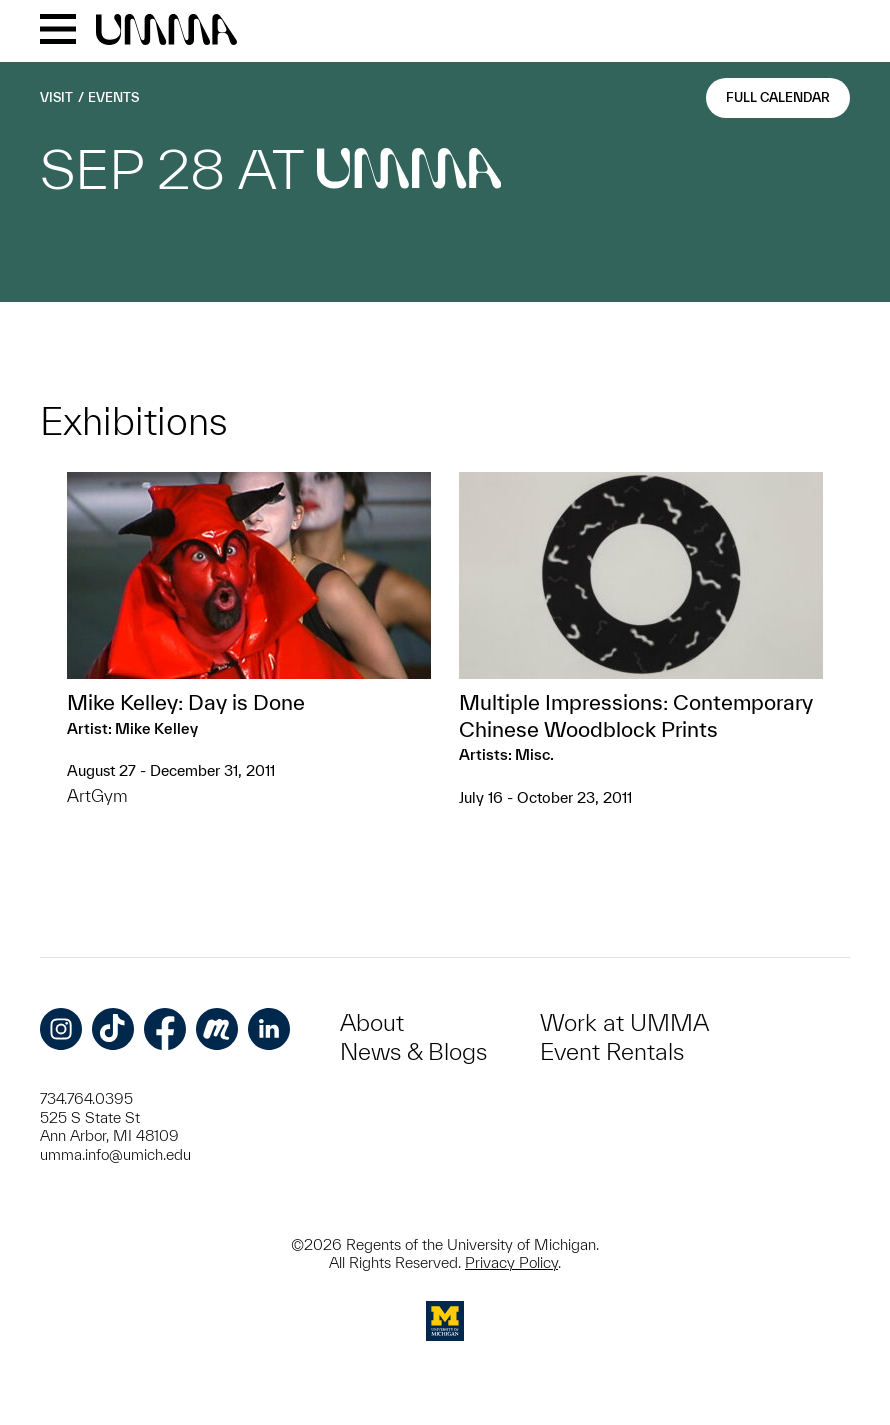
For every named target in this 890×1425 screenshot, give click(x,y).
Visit (56, 97)
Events (113, 97)
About (372, 1022)
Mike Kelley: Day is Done (186, 702)
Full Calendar (778, 97)
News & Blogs (413, 1051)
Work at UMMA (624, 1022)
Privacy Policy (511, 1262)
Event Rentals (612, 1051)
